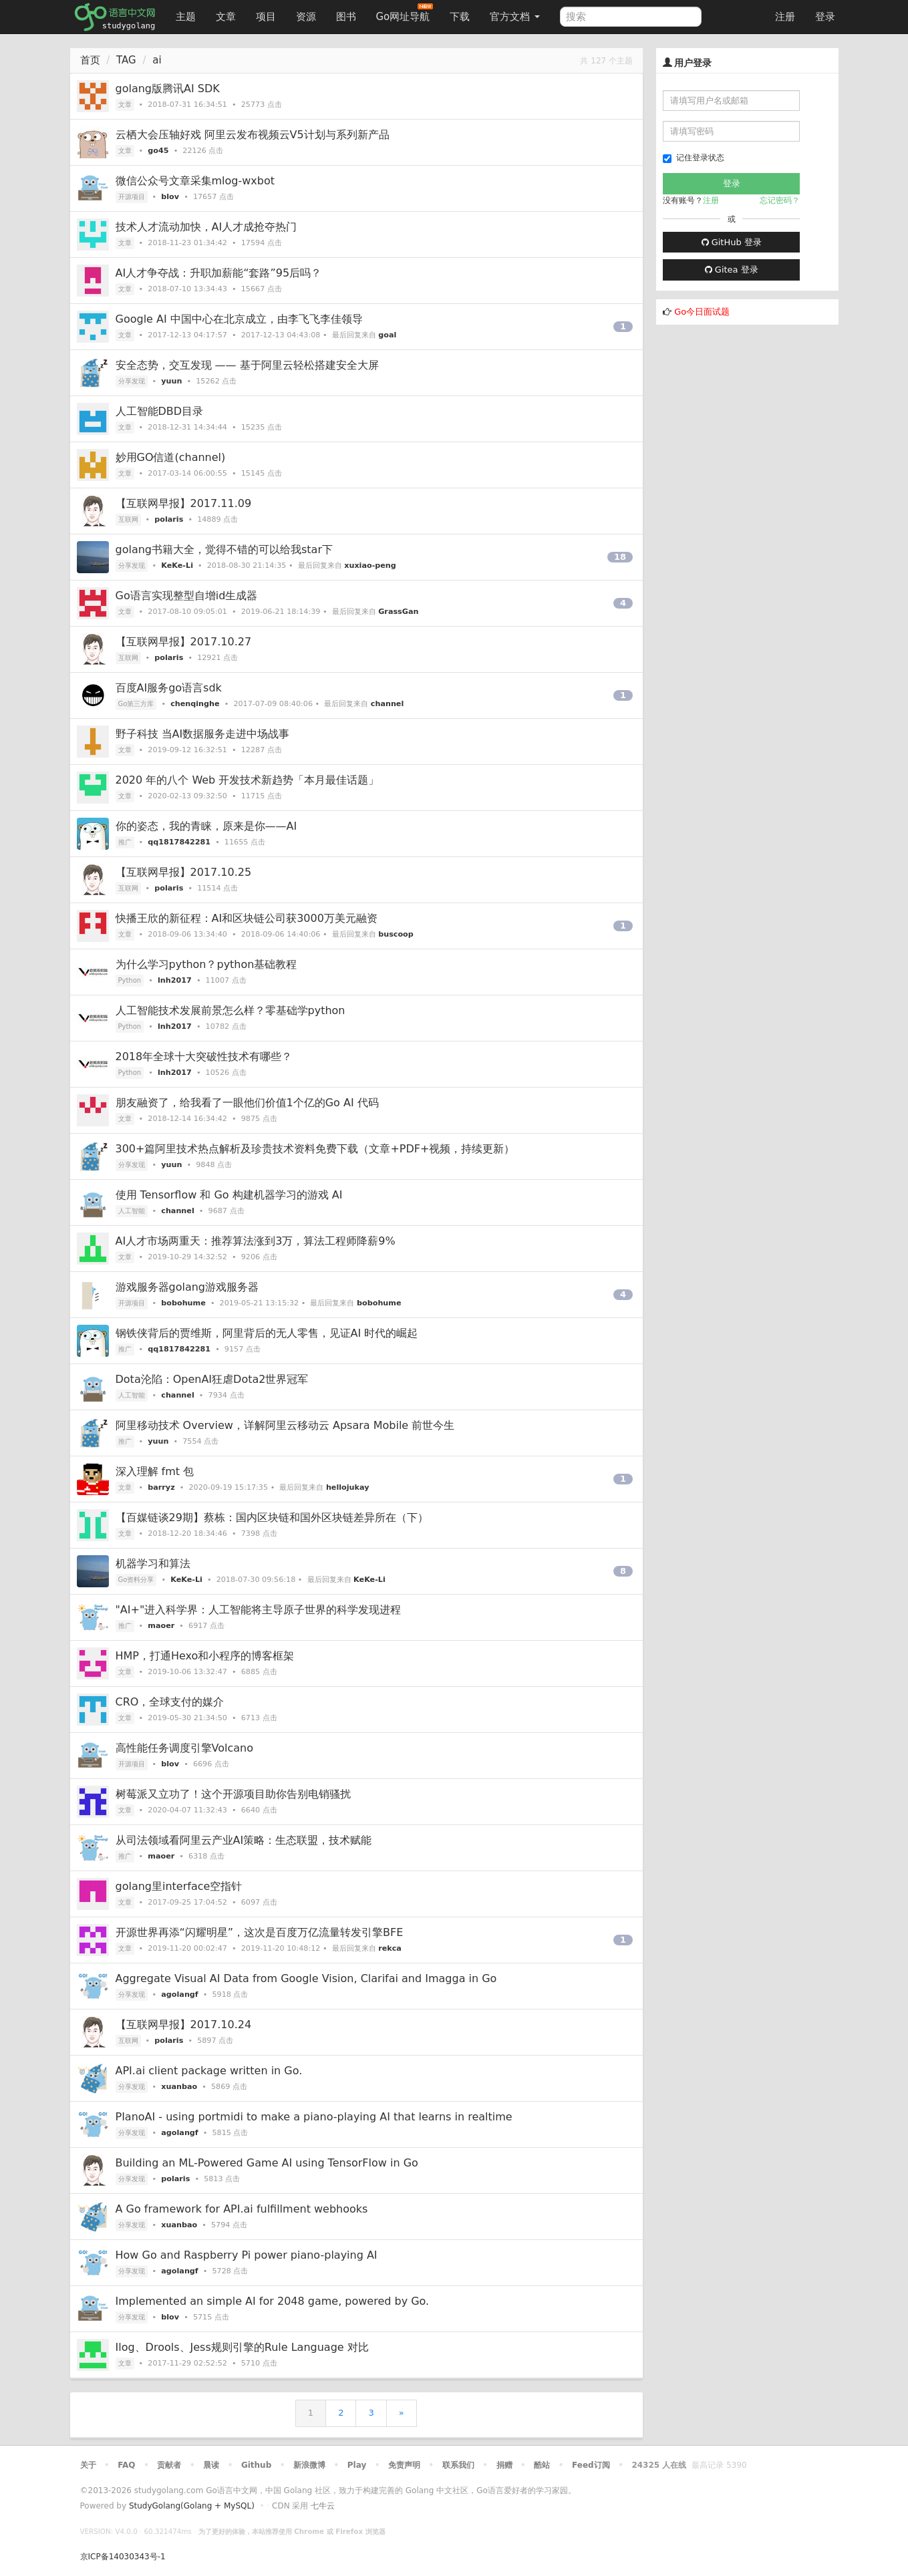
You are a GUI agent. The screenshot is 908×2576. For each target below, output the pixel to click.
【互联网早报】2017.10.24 (184, 2024)
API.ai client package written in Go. (209, 2070)
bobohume (183, 1303)
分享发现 (131, 381)
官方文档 (515, 17)
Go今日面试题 (702, 312)
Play (356, 2465)
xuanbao (179, 2086)
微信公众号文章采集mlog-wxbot (195, 180)
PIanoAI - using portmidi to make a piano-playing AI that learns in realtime (314, 2116)
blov (170, 196)
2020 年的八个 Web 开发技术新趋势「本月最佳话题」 (248, 780)
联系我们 (458, 2465)
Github (256, 2465)
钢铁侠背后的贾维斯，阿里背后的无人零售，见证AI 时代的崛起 (267, 1333)
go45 (158, 150)
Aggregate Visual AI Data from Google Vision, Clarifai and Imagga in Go (306, 1978)
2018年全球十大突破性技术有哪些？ (204, 1056)
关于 (88, 2465)
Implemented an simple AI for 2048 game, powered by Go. (273, 2301)
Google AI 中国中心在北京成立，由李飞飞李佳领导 (239, 319)
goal (387, 335)
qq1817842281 (179, 842)
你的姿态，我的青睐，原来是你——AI (206, 826)
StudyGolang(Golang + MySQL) (192, 2506)
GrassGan (398, 611)
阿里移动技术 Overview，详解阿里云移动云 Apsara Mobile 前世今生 (285, 1425)
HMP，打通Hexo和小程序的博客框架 (205, 1655)
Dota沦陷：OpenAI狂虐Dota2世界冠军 (212, 1379)
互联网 (128, 519)
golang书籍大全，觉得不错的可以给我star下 (224, 549)
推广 (125, 842)
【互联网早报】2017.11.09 (184, 503)
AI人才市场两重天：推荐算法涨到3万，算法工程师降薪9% (256, 1241)
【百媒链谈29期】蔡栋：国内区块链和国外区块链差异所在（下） (272, 1517)
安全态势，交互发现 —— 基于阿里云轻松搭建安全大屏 (247, 365)
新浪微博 (309, 2465)
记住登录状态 (693, 158)
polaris (168, 519)
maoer (161, 1625)
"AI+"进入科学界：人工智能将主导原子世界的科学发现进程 (259, 1609)
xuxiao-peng (370, 565)
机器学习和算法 (153, 1563)
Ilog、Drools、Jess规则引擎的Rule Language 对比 (242, 2347)
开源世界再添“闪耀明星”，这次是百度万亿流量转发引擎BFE (260, 1932)
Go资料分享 (136, 1579)
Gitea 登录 (731, 270)
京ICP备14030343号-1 (123, 2556)
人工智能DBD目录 (160, 411)
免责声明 (404, 2465)
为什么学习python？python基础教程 (206, 964)
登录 (825, 17)
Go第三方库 (136, 703)
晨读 (211, 2465)
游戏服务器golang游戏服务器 (187, 1287)
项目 (266, 17)
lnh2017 (175, 980)
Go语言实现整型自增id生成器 (187, 595)
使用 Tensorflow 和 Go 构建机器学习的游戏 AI (229, 1194)
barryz (161, 1487)
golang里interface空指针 (179, 1886)
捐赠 (504, 2465)
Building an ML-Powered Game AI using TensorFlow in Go (267, 2162)
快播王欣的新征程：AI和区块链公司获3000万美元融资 (246, 918)
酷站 (542, 2465)
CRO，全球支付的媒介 (170, 1702)
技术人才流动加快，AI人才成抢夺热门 (206, 226)
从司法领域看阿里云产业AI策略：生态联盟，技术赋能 (244, 1840)
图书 (346, 17)
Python (130, 980)
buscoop (396, 934)
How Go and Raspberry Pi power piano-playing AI (246, 2255)
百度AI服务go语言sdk (169, 687)
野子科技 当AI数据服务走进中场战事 (203, 734)
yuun (171, 381)
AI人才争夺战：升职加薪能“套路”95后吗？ (219, 273)
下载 (460, 17)
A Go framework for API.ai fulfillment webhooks (242, 2209)
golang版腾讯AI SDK (168, 88)
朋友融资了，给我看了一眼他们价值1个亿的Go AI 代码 (247, 1102)
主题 (186, 17)
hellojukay (347, 1487)
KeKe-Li (177, 565)
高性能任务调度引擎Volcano (184, 1748)
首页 (90, 60)
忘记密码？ (780, 200)
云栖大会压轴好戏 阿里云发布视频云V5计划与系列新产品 (253, 134)
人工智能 (131, 1211)
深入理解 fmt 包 (155, 1471)
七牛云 (323, 2506)
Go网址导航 (405, 13)
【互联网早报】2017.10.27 (184, 641)
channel (387, 703)
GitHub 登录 (732, 242)
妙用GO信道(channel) (171, 457)
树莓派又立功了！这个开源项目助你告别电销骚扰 (233, 1794)
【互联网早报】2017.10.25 (184, 872)
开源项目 (131, 196)
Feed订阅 (591, 2465)
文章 (226, 17)
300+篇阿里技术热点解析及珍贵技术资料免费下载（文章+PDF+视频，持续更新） (315, 1148)
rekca (390, 1948)
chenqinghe (194, 703)
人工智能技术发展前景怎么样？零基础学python (230, 1010)
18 (620, 557)
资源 (306, 17)
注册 (785, 17)
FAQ (126, 2465)
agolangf (179, 1994)
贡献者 (169, 2465)
